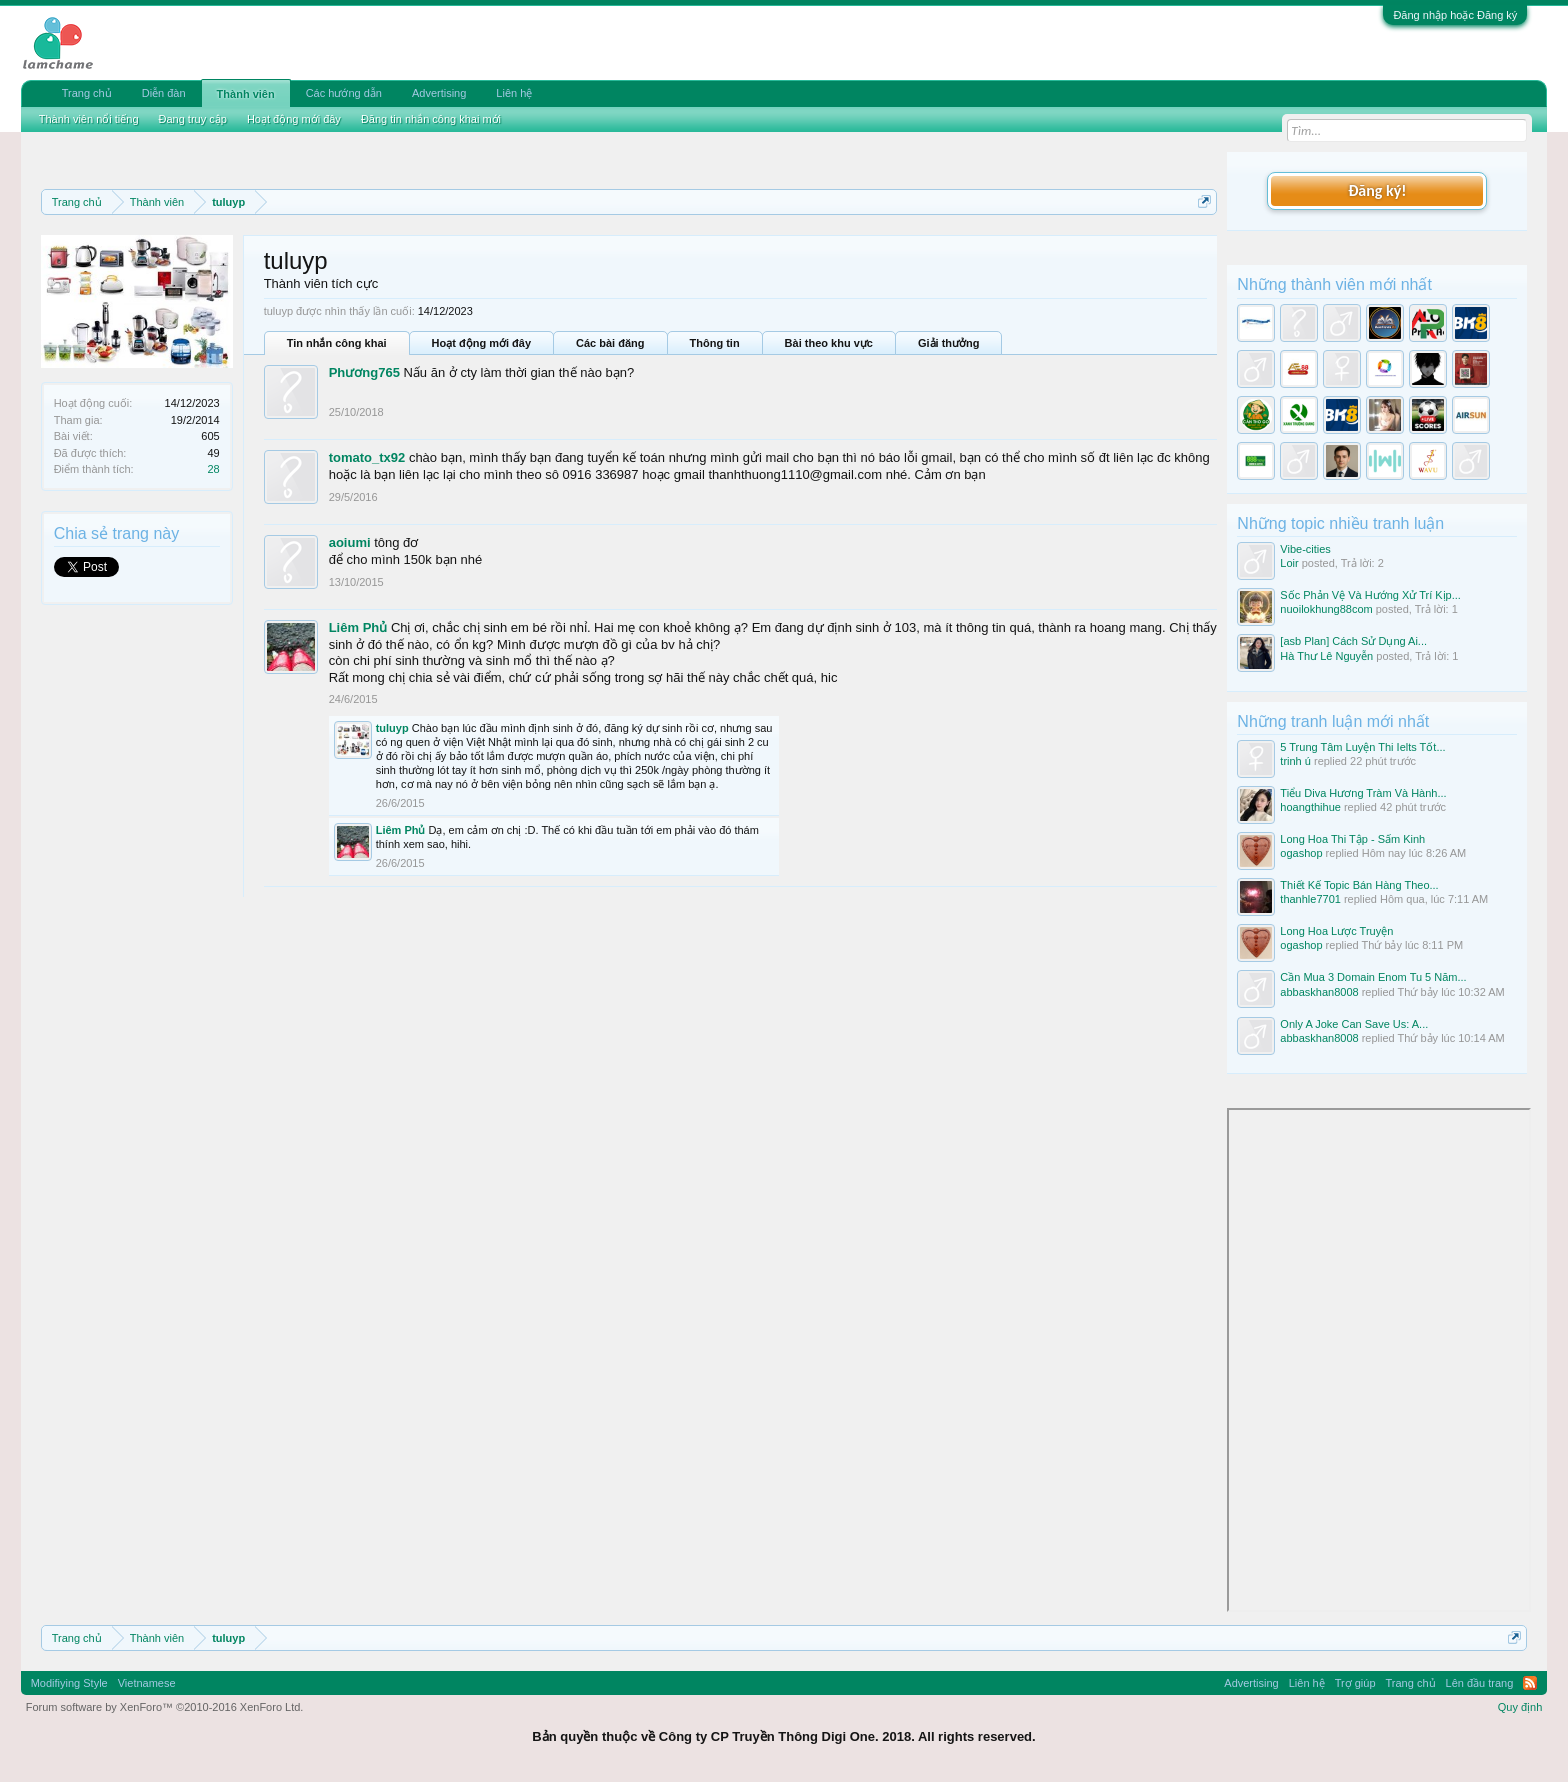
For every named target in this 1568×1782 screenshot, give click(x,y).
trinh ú (1295, 761)
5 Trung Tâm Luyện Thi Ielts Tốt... (1362, 747)
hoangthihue (1310, 807)
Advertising (439, 93)
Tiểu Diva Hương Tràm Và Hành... (1363, 793)
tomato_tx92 (367, 457)
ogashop (1301, 853)
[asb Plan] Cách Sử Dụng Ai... (1353, 641)
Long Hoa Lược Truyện (1336, 931)
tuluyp (392, 728)
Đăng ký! (1377, 190)
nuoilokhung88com (1326, 609)
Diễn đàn (164, 93)
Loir (1289, 563)
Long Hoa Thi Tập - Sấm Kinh (1352, 839)
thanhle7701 (1310, 899)
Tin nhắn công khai (337, 343)
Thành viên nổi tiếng (89, 119)
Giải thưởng (949, 343)
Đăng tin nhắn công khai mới (431, 119)
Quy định (1520, 1707)
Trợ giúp (1355, 1683)
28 (213, 469)
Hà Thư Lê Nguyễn (1326, 656)
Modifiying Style (69, 1683)
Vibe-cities (1305, 549)
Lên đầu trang (1480, 1683)
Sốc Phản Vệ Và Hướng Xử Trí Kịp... (1370, 595)
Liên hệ (514, 93)
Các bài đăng (610, 343)
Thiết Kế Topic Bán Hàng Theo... (1359, 885)
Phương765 (364, 372)
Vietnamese (147, 1683)
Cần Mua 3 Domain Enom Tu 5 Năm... (1373, 977)
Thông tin (715, 343)
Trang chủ (87, 93)
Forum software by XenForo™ (165, 1707)
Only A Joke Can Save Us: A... (1354, 1024)
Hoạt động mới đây (481, 343)
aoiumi (350, 542)
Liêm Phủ (358, 627)
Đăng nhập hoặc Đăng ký (1455, 15)
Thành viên (246, 94)
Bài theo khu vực (829, 343)
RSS (1530, 1683)
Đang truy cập (193, 119)
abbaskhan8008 (1319, 992)
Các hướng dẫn (344, 93)
